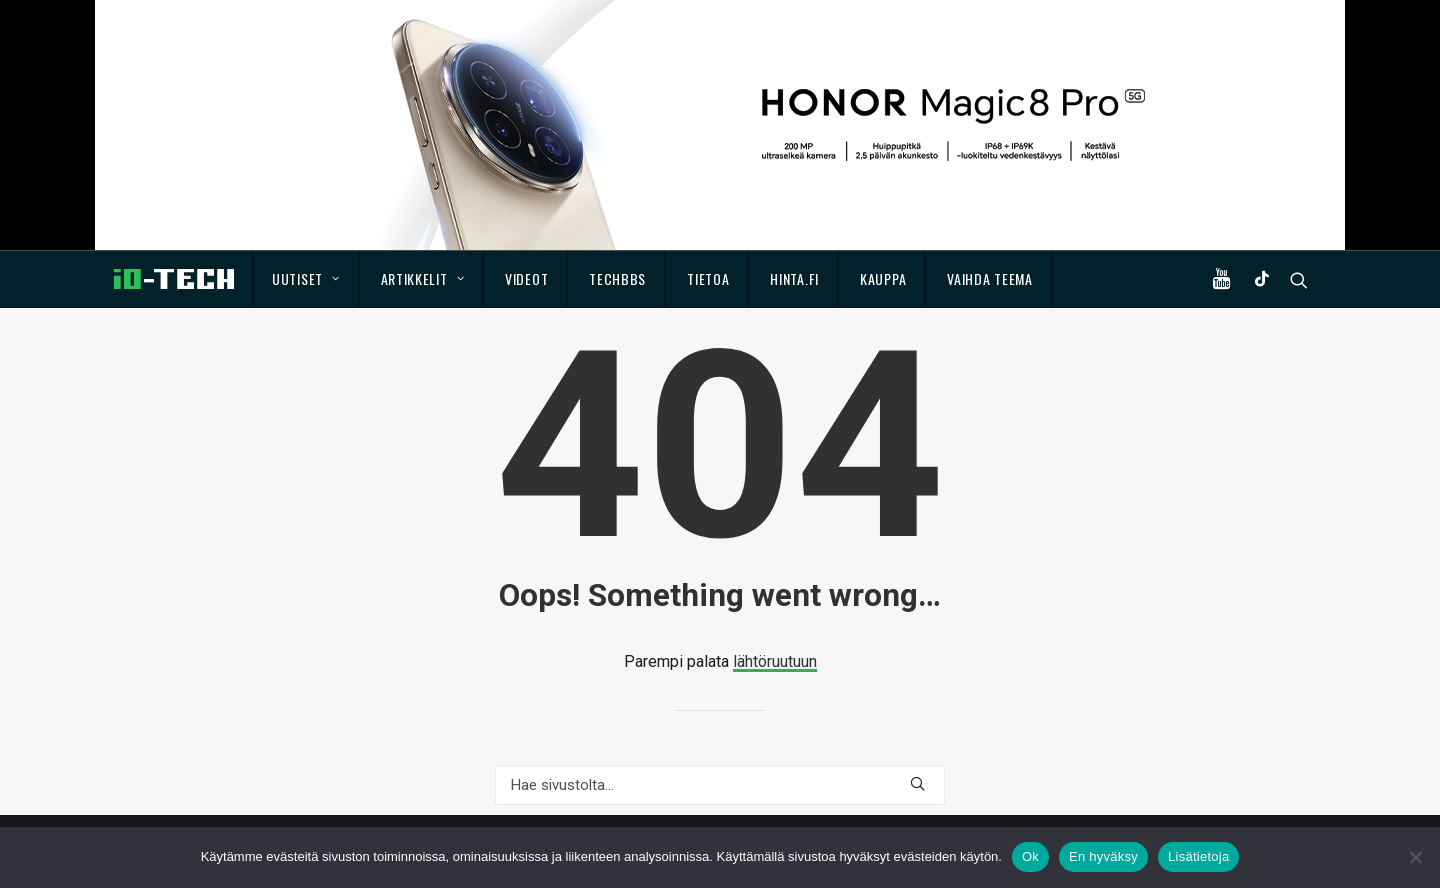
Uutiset (305, 278)
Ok (1030, 856)
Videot (526, 278)
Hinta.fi (794, 278)
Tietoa (708, 278)
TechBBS (617, 278)
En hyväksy (1103, 856)
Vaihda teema (989, 278)
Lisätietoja (1198, 856)
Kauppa (883, 278)
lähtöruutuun (775, 661)
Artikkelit (423, 278)
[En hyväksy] (1415, 857)
